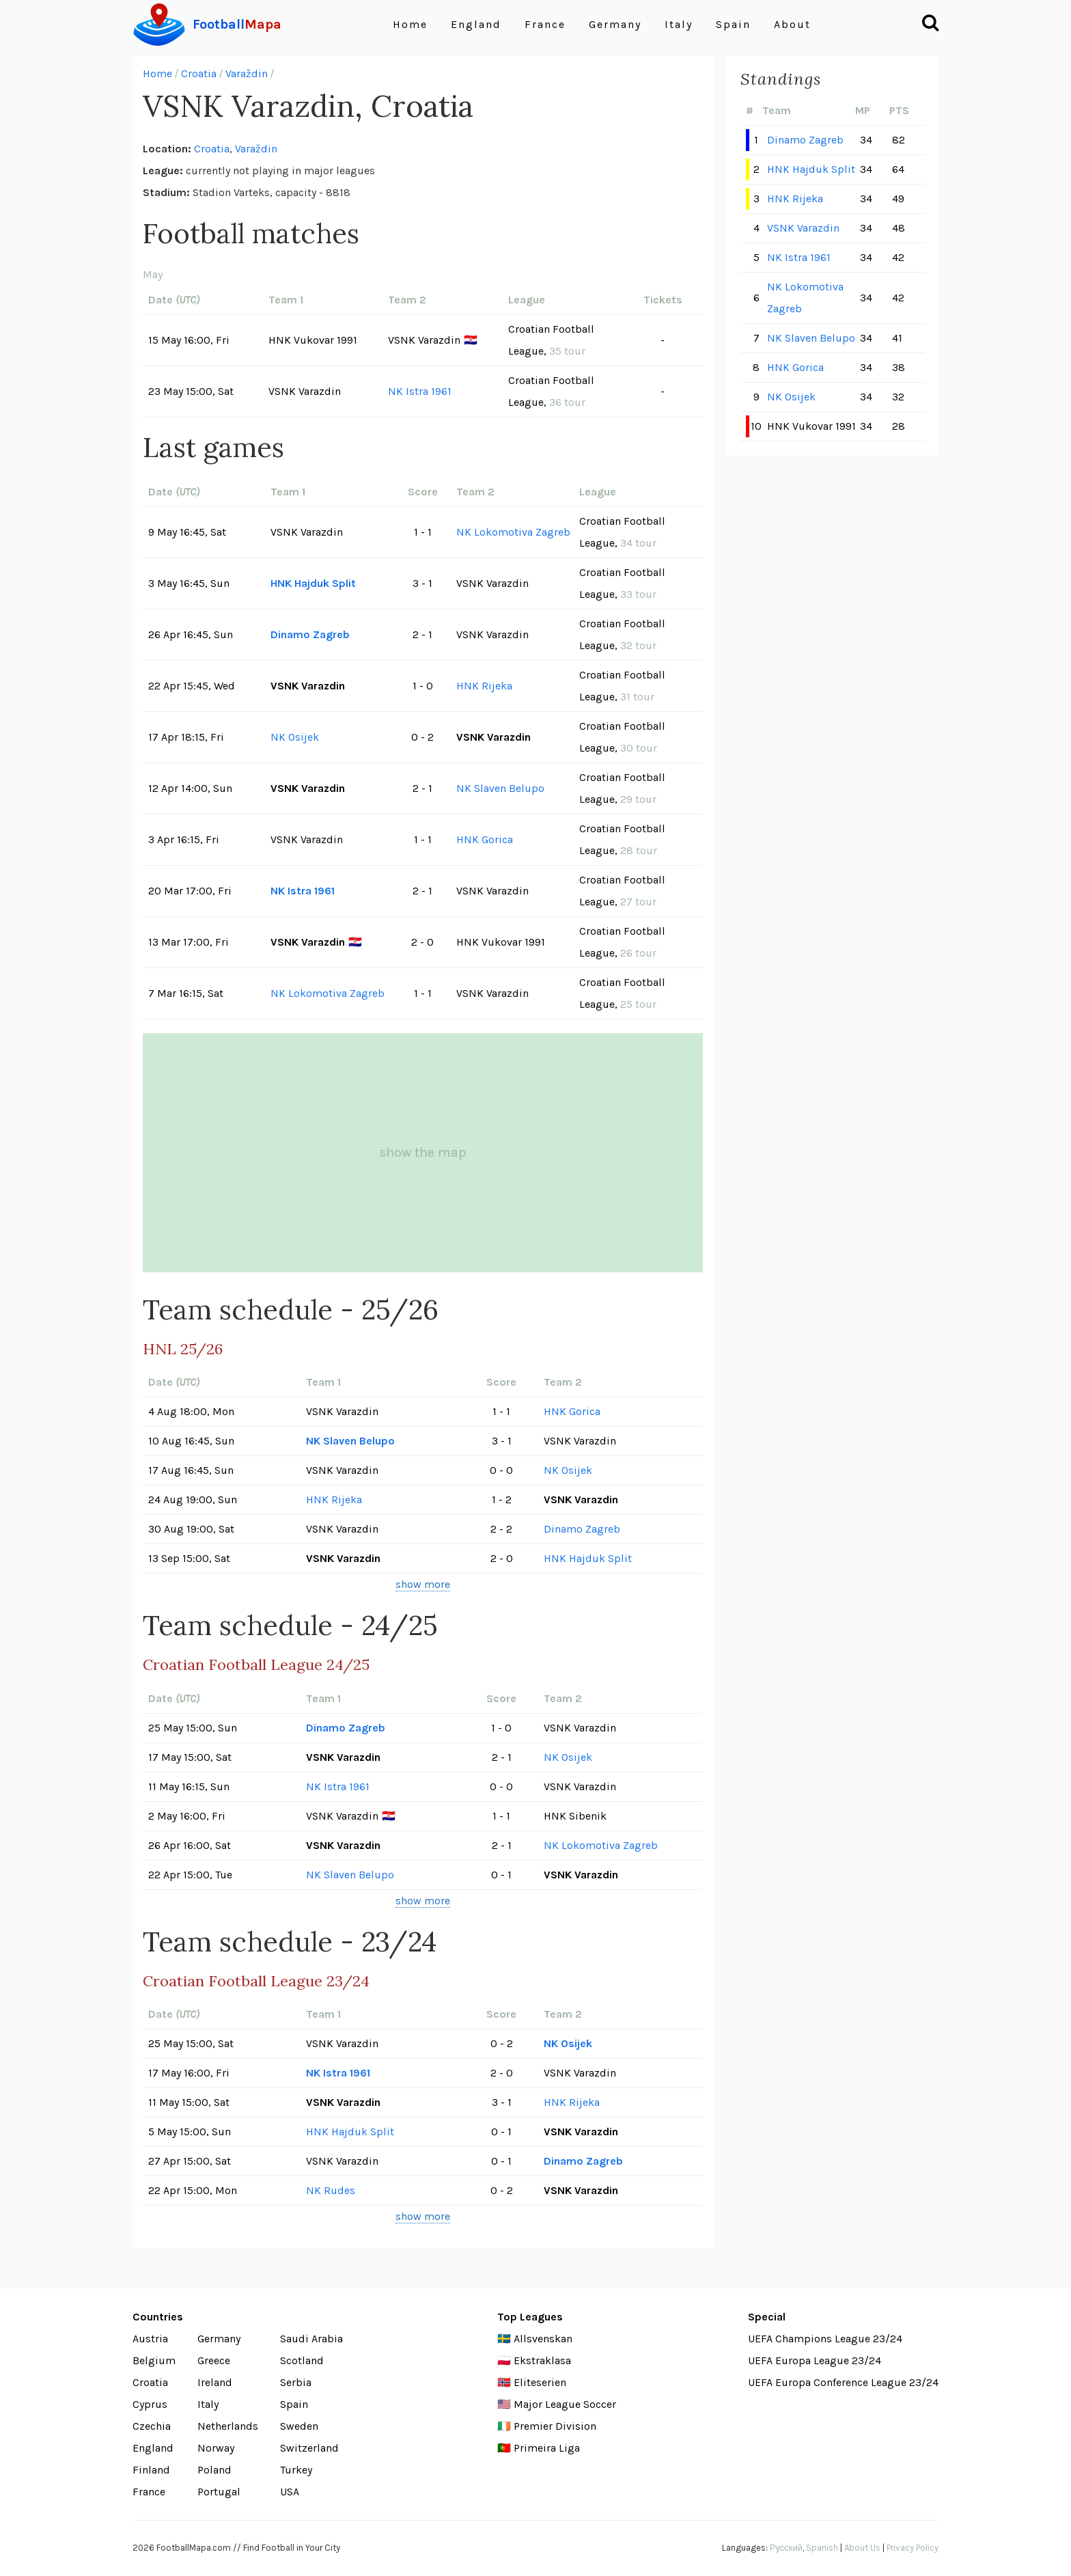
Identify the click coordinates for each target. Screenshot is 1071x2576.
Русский (786, 2548)
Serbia (295, 2382)
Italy (679, 24)
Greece (213, 2360)
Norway (215, 2447)
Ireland (214, 2382)
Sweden (299, 2426)
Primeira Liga (547, 2447)
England (476, 24)
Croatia (199, 73)
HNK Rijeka (484, 685)
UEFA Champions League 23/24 (825, 2338)
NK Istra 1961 (419, 391)
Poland (214, 2469)
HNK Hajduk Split (313, 583)
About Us (862, 2548)
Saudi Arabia (311, 2338)
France (545, 24)
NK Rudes (330, 2190)
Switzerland (309, 2447)
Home (410, 24)
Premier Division (555, 2426)
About (792, 24)
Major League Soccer (565, 2404)
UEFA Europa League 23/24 (814, 2360)
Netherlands (227, 2426)
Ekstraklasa (542, 2360)
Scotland (302, 2360)
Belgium (154, 2360)
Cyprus (150, 2404)
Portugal (218, 2491)
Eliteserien (540, 2382)
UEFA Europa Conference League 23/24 (843, 2382)
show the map (423, 1152)
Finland (151, 2469)
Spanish (822, 2548)
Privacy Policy (912, 2548)
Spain (733, 24)
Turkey (296, 2469)
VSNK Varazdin (803, 227)
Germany (615, 24)
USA (289, 2491)
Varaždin (246, 73)
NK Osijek (294, 736)
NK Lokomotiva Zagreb (513, 531)
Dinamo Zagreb (310, 634)
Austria (150, 2338)
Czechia (152, 2426)
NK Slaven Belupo (500, 788)
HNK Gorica (484, 839)
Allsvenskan (543, 2338)
